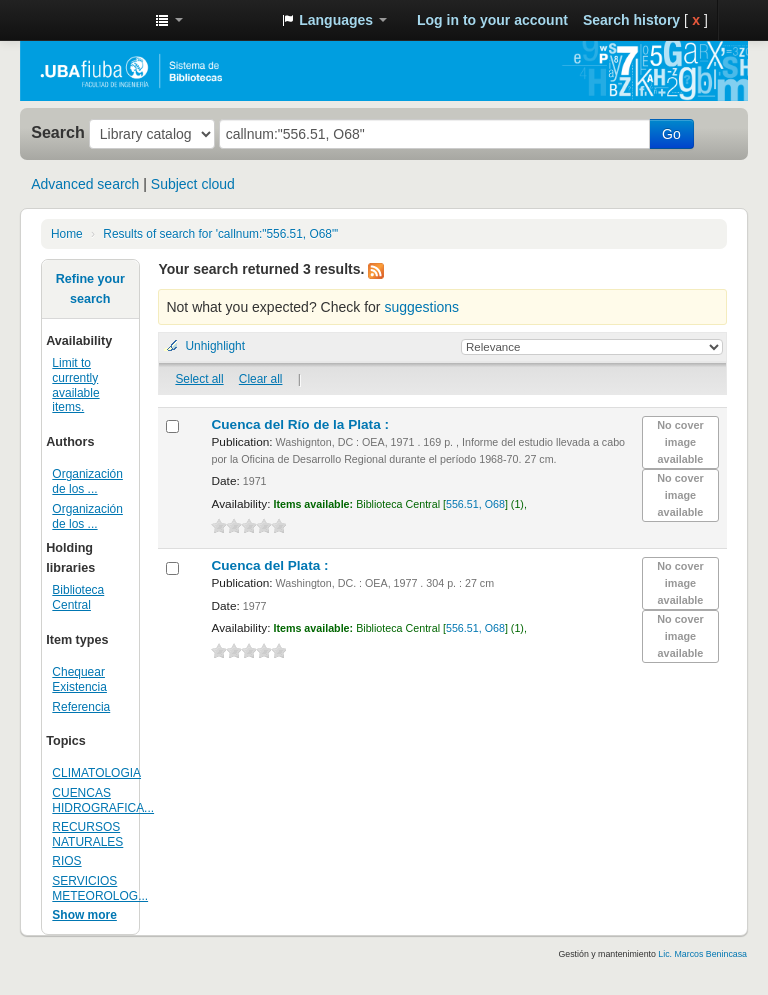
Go (671, 134)
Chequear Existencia (79, 679)
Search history (631, 20)
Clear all (261, 379)
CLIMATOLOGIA (96, 773)
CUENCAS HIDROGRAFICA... (103, 800)
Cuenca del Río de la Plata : (301, 424)
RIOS (66, 861)
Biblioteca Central (78, 597)
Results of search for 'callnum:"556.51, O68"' (220, 234)
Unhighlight (215, 346)
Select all (199, 379)
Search (58, 132)
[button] (169, 20)
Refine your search (90, 289)
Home (67, 234)
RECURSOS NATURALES (87, 834)
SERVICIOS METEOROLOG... (100, 888)
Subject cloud (193, 184)
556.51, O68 (475, 504)
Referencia (81, 707)
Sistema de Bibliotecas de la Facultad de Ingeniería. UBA (90, 20)
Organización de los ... (87, 481)
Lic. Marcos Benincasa (702, 954)
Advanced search (85, 184)
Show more (84, 915)
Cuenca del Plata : (271, 565)
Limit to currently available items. (75, 385)
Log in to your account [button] (492, 20)
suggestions (421, 307)
